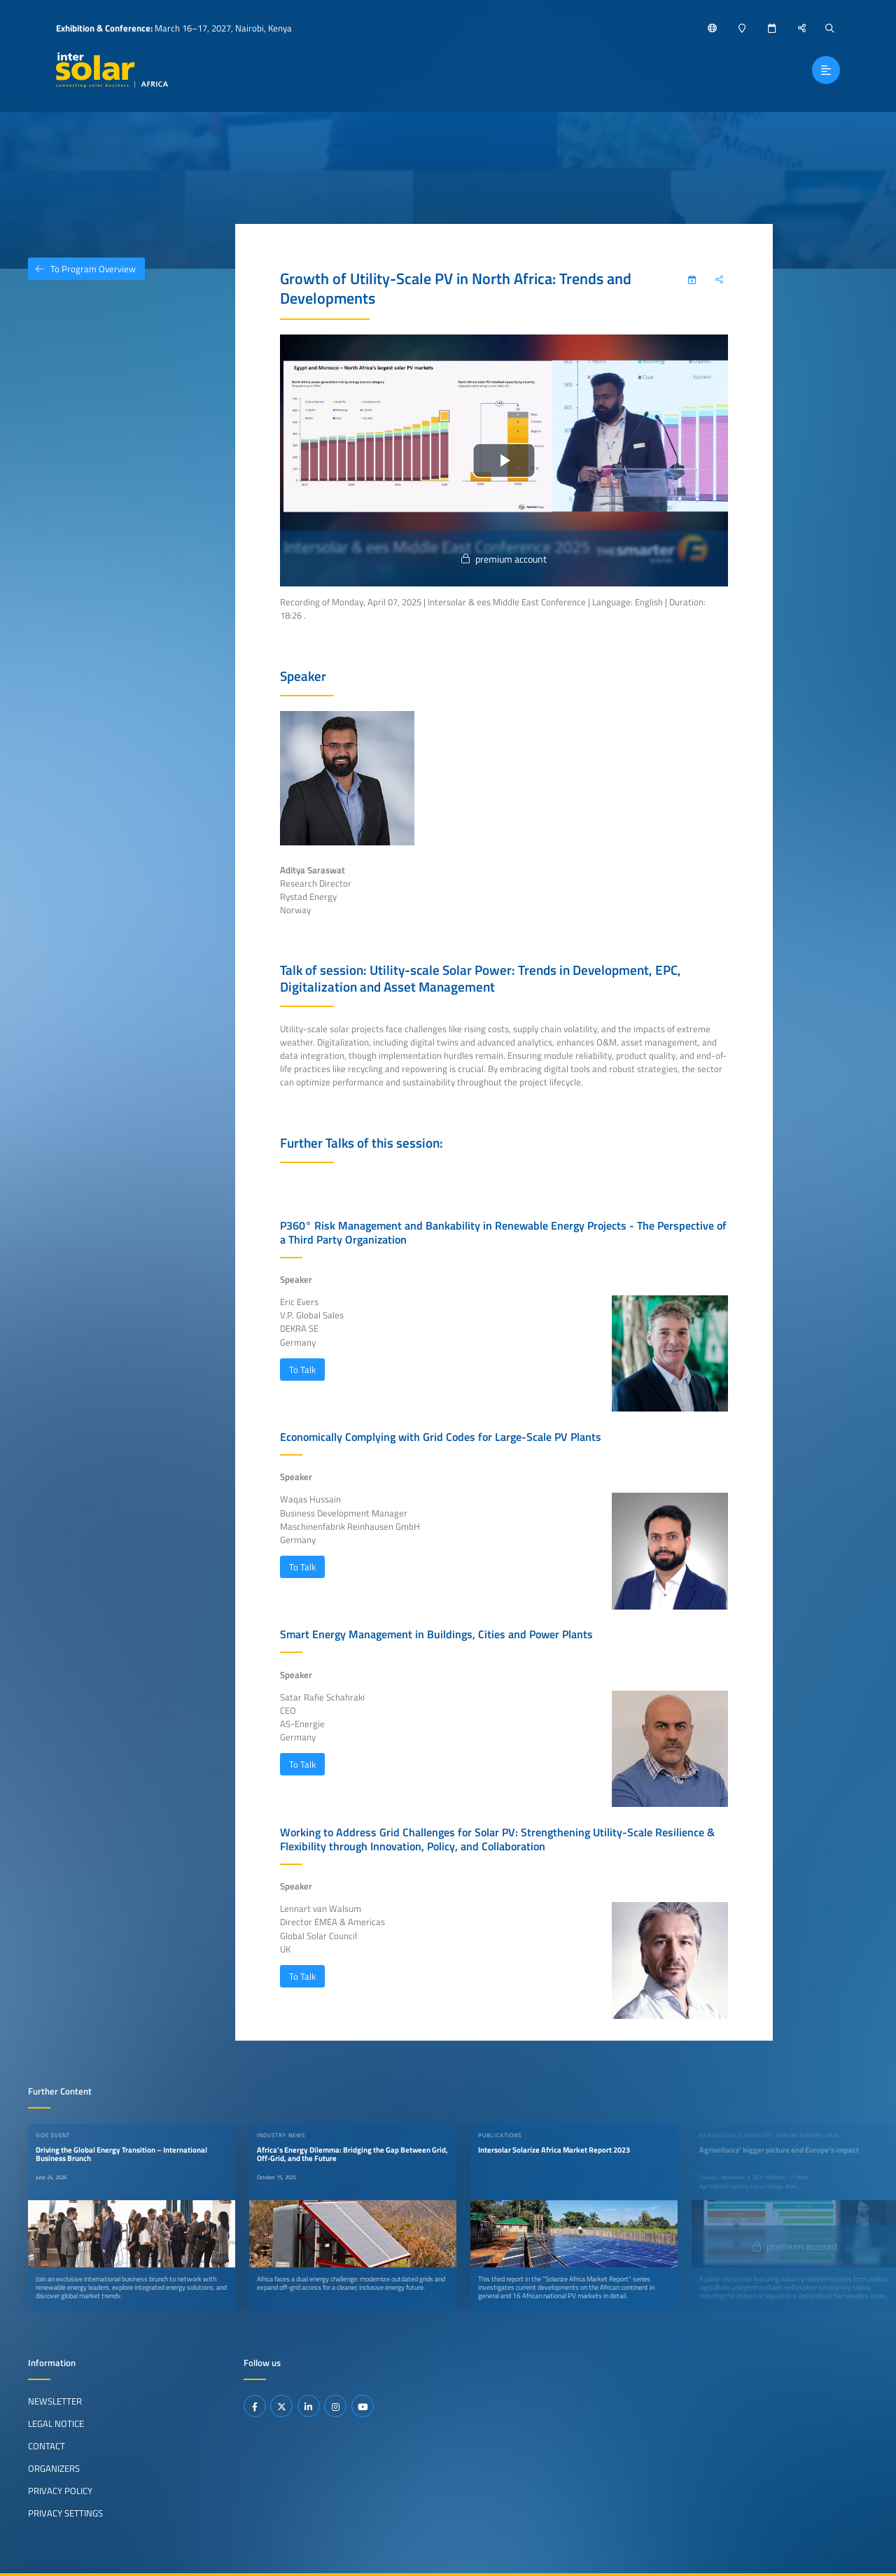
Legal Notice (56, 2423)
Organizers (54, 2468)
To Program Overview (82, 269)
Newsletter (55, 2401)
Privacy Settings (65, 2513)
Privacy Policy (60, 2491)
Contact (46, 2446)
